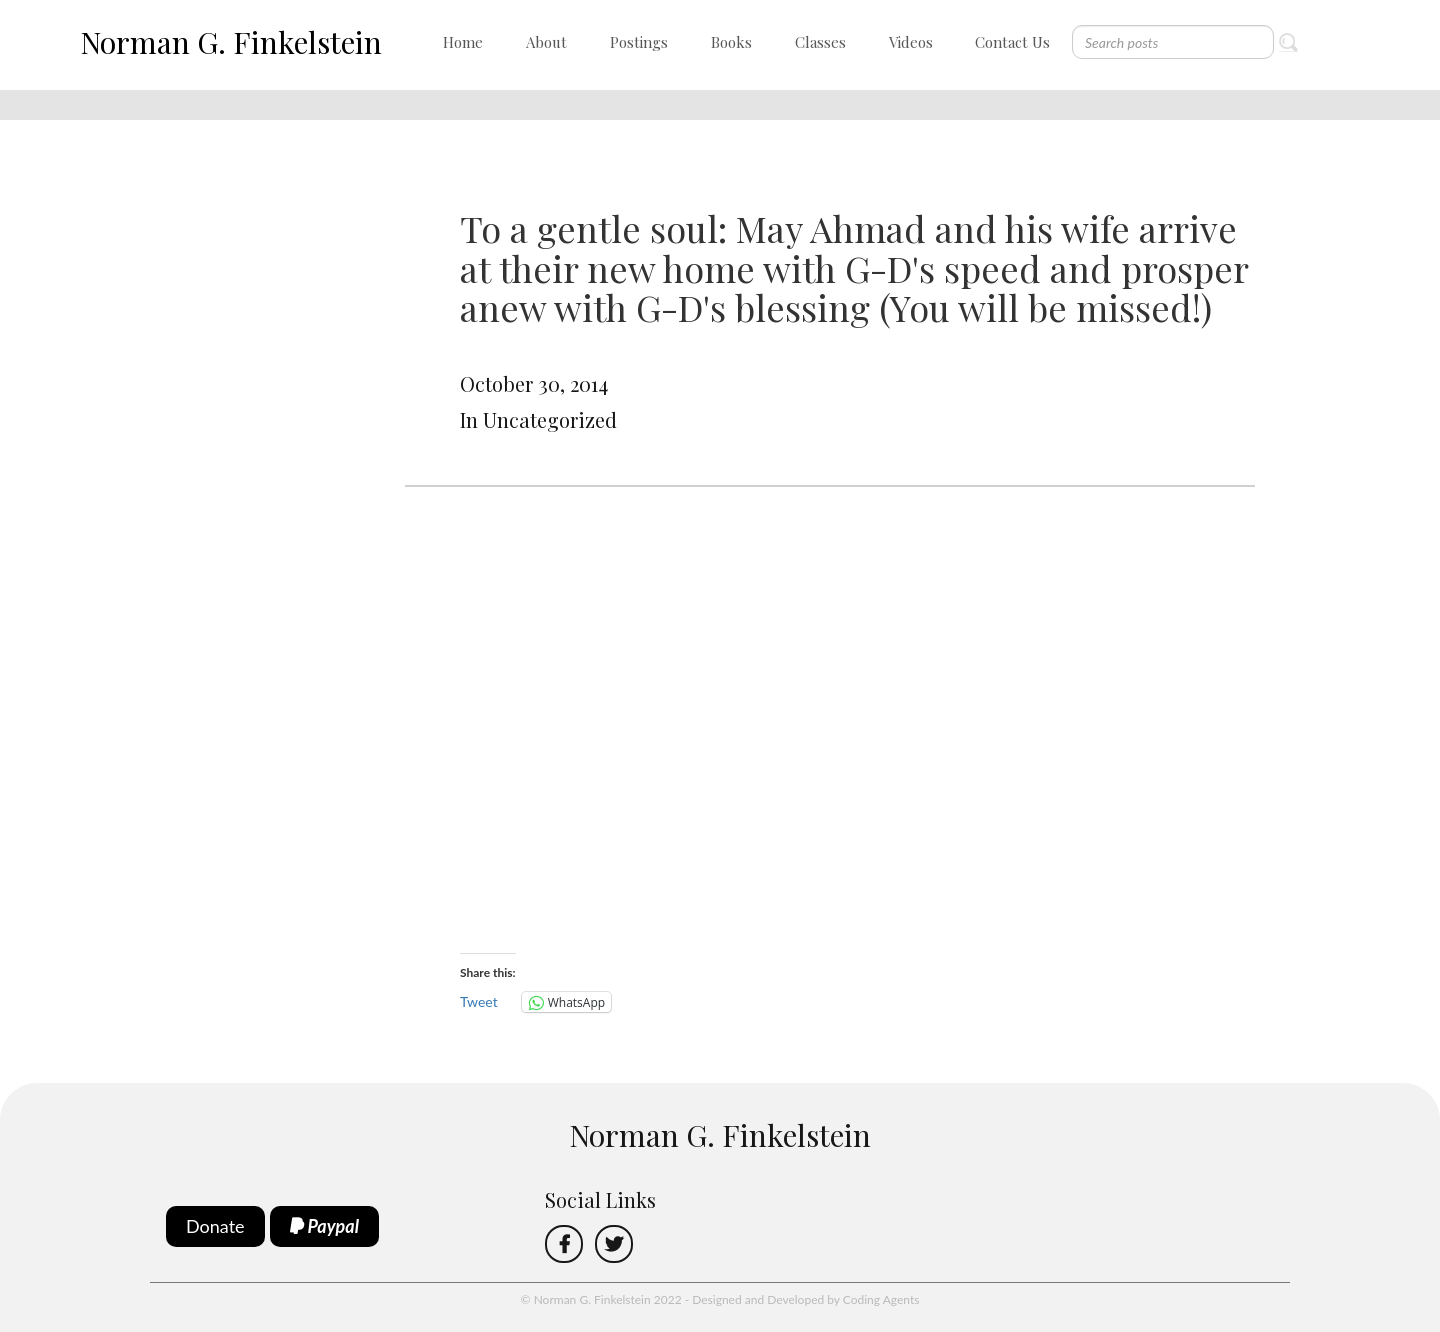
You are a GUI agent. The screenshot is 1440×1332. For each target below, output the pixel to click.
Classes (820, 42)
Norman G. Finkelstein (231, 42)
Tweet (479, 1001)
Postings (639, 42)
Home (463, 42)
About (546, 42)
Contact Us (1012, 42)
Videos (911, 42)
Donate (215, 1226)
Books (731, 42)
